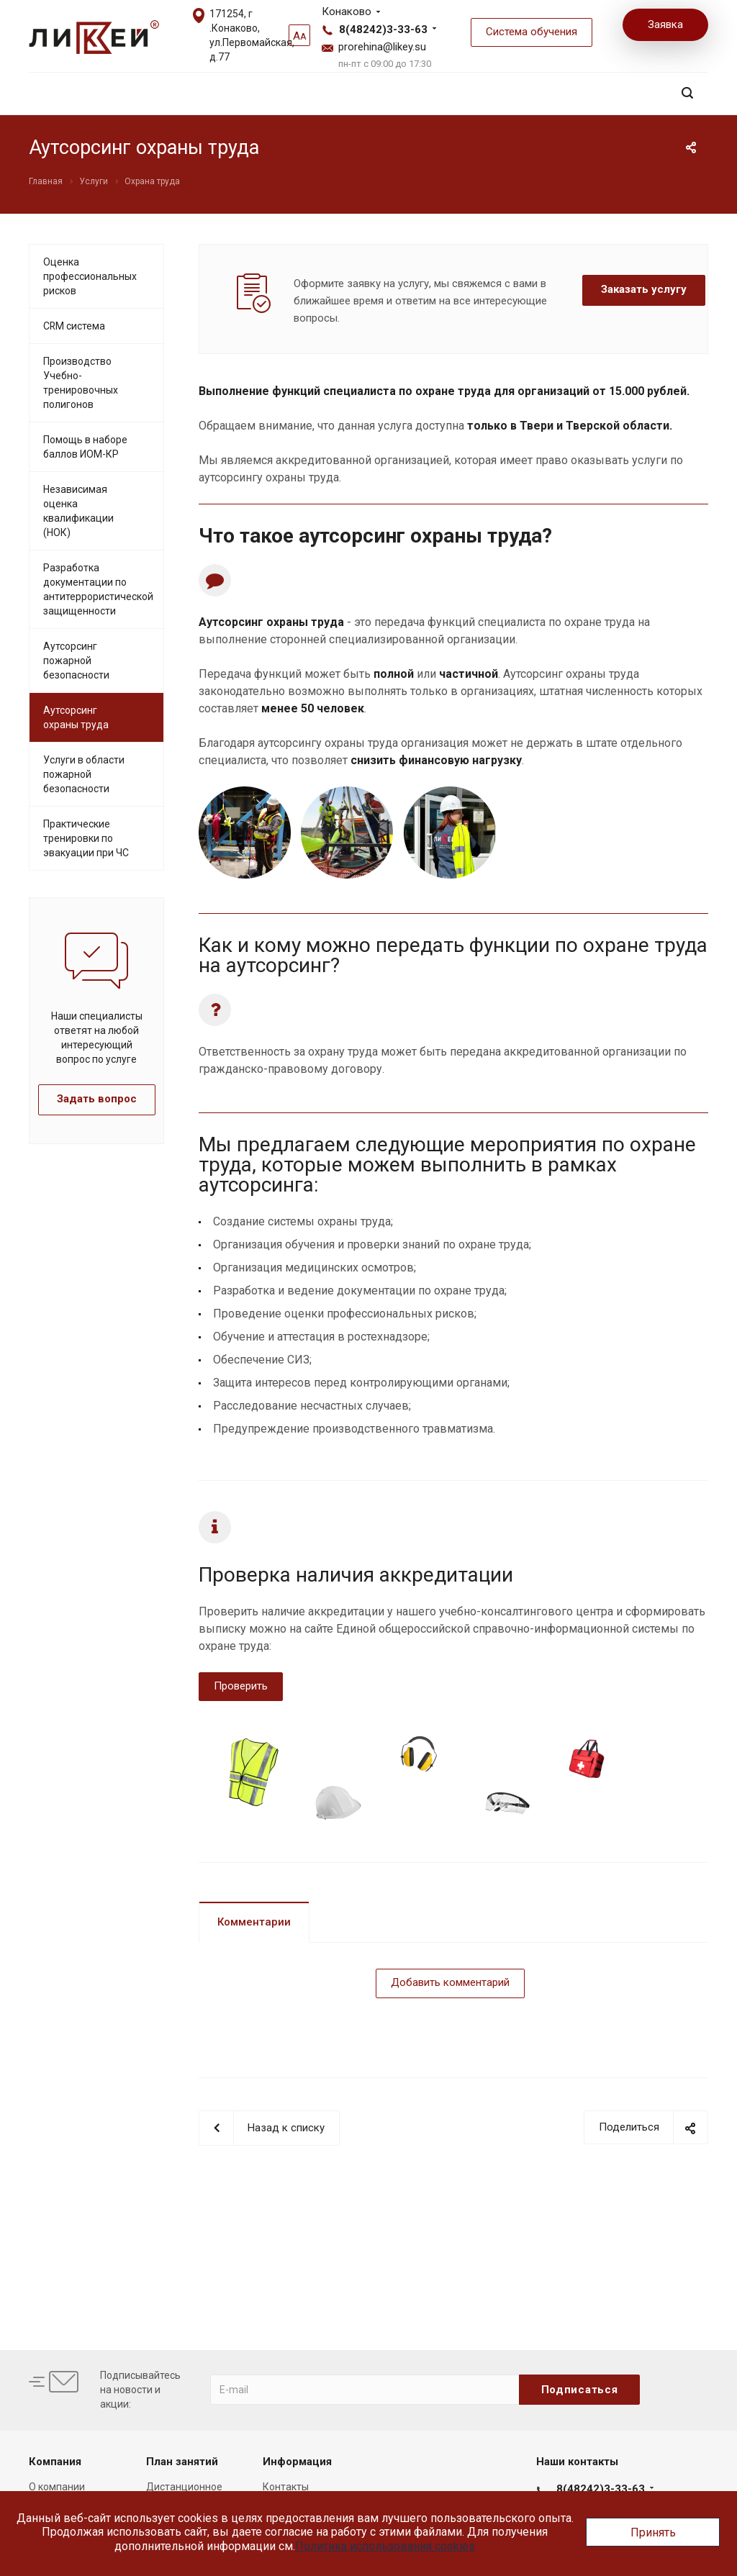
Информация (297, 2461)
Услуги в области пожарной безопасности (84, 774)
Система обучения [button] (531, 31)
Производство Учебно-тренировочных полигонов (80, 382)
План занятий (182, 2461)
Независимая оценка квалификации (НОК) (78, 511)
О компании (57, 2487)
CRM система (74, 326)
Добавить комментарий (450, 1982)
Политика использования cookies (385, 2546)
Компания (55, 2461)
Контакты (286, 2487)
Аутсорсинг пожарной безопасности (76, 660)
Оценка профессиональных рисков (90, 276)
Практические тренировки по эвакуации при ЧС (86, 838)
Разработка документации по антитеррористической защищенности (98, 589)
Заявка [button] (665, 24)
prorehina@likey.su (382, 46)
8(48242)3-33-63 (383, 29)
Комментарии (254, 1921)
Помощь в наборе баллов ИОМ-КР (85, 447)
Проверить (241, 1685)
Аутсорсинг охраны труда (76, 717)
